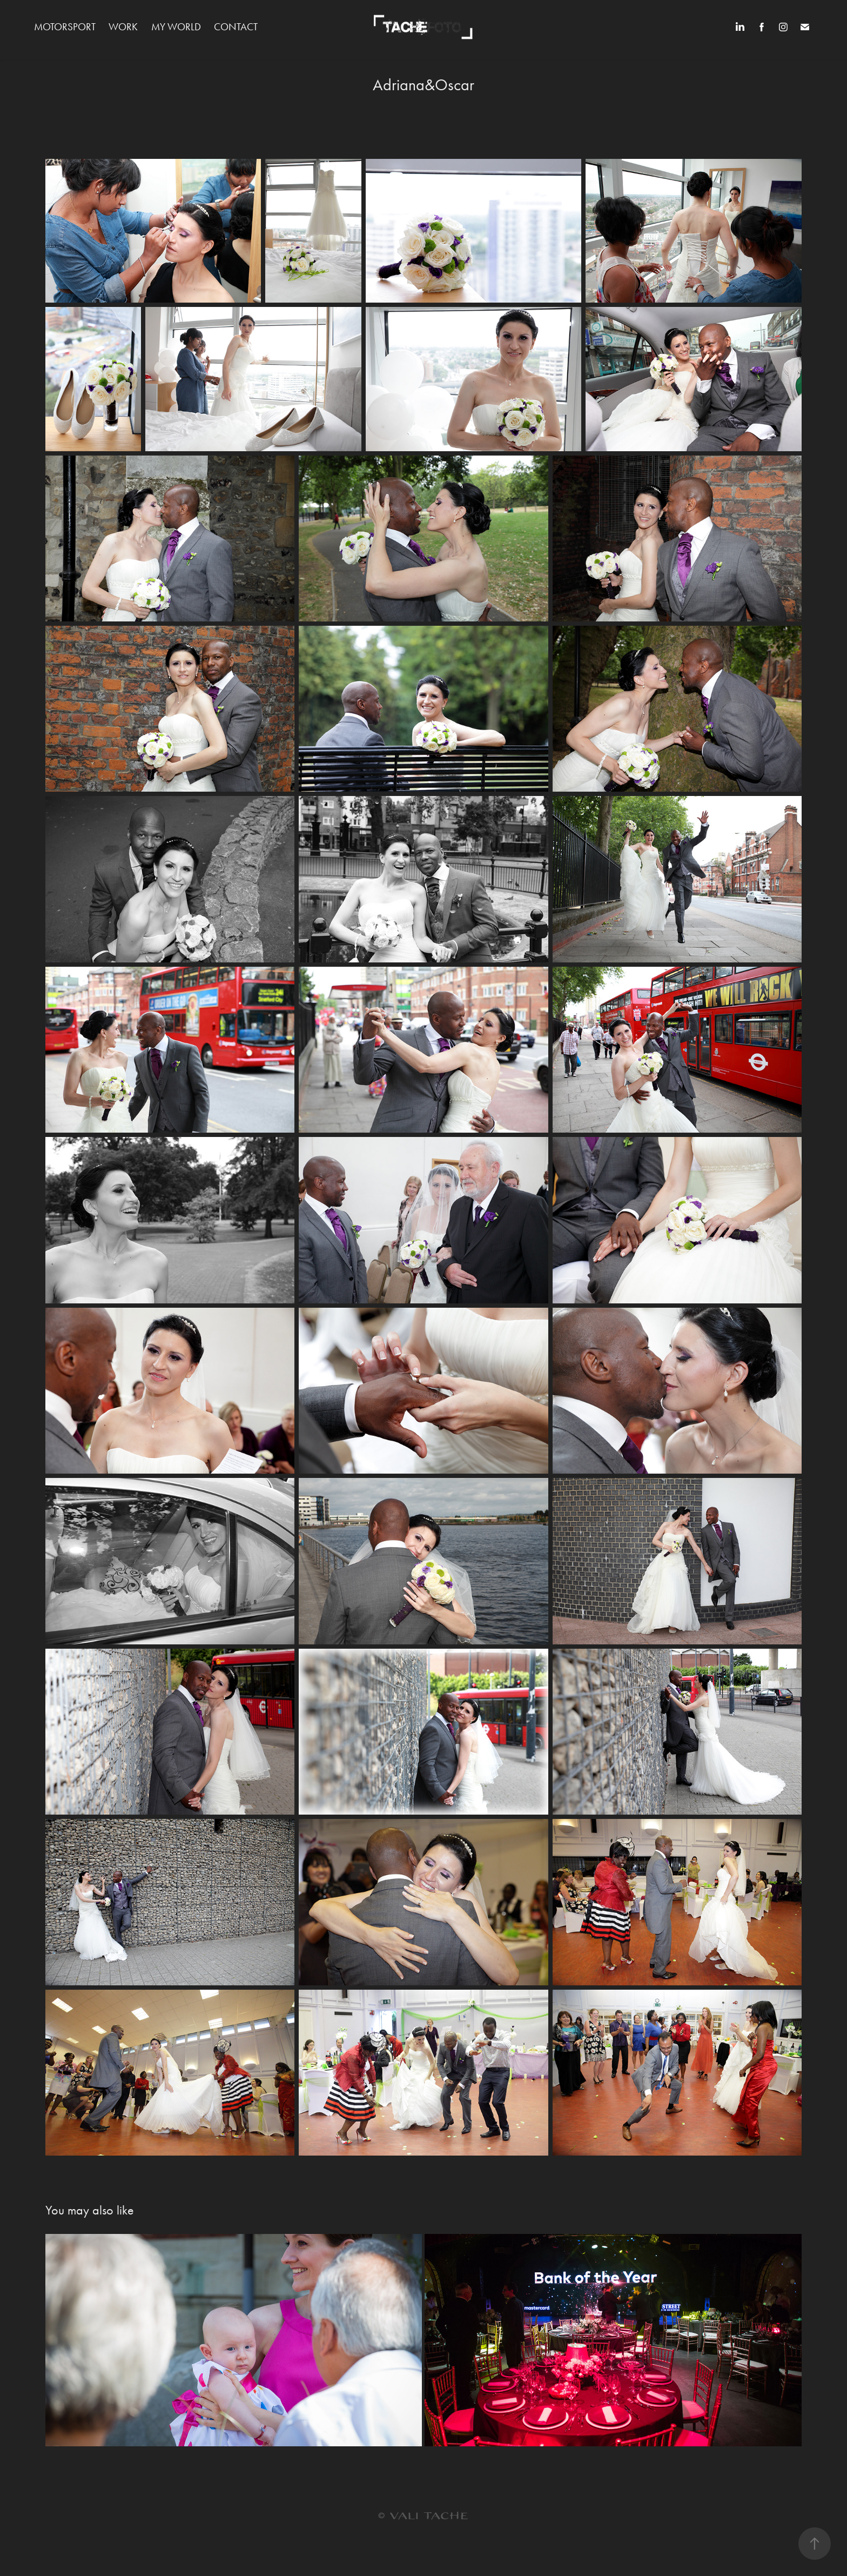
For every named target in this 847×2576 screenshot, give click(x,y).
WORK (123, 27)
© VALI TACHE (423, 2516)
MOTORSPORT (65, 27)
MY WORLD (176, 27)
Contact (236, 27)
